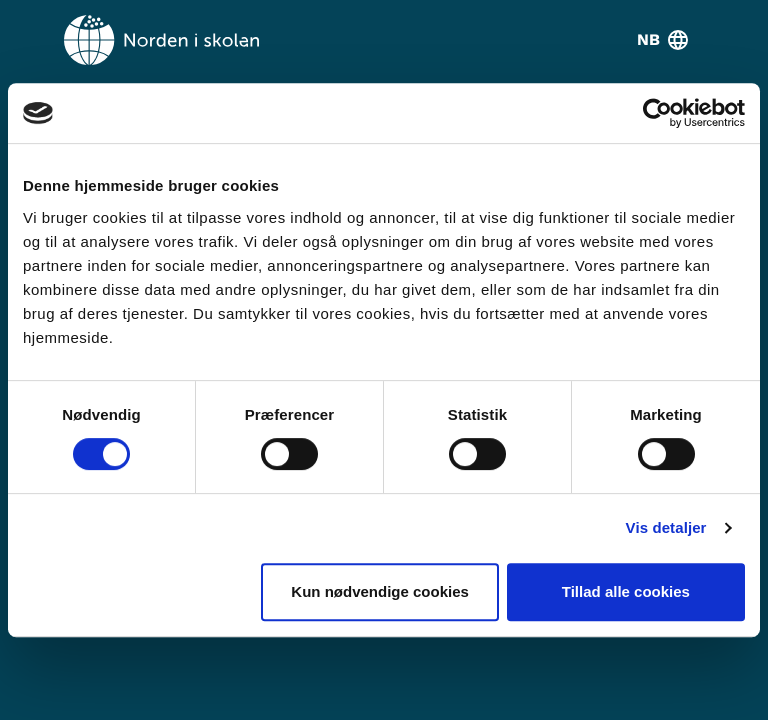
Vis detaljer (666, 527)
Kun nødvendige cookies (380, 591)
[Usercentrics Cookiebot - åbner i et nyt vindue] (657, 113)
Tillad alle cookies (626, 591)
